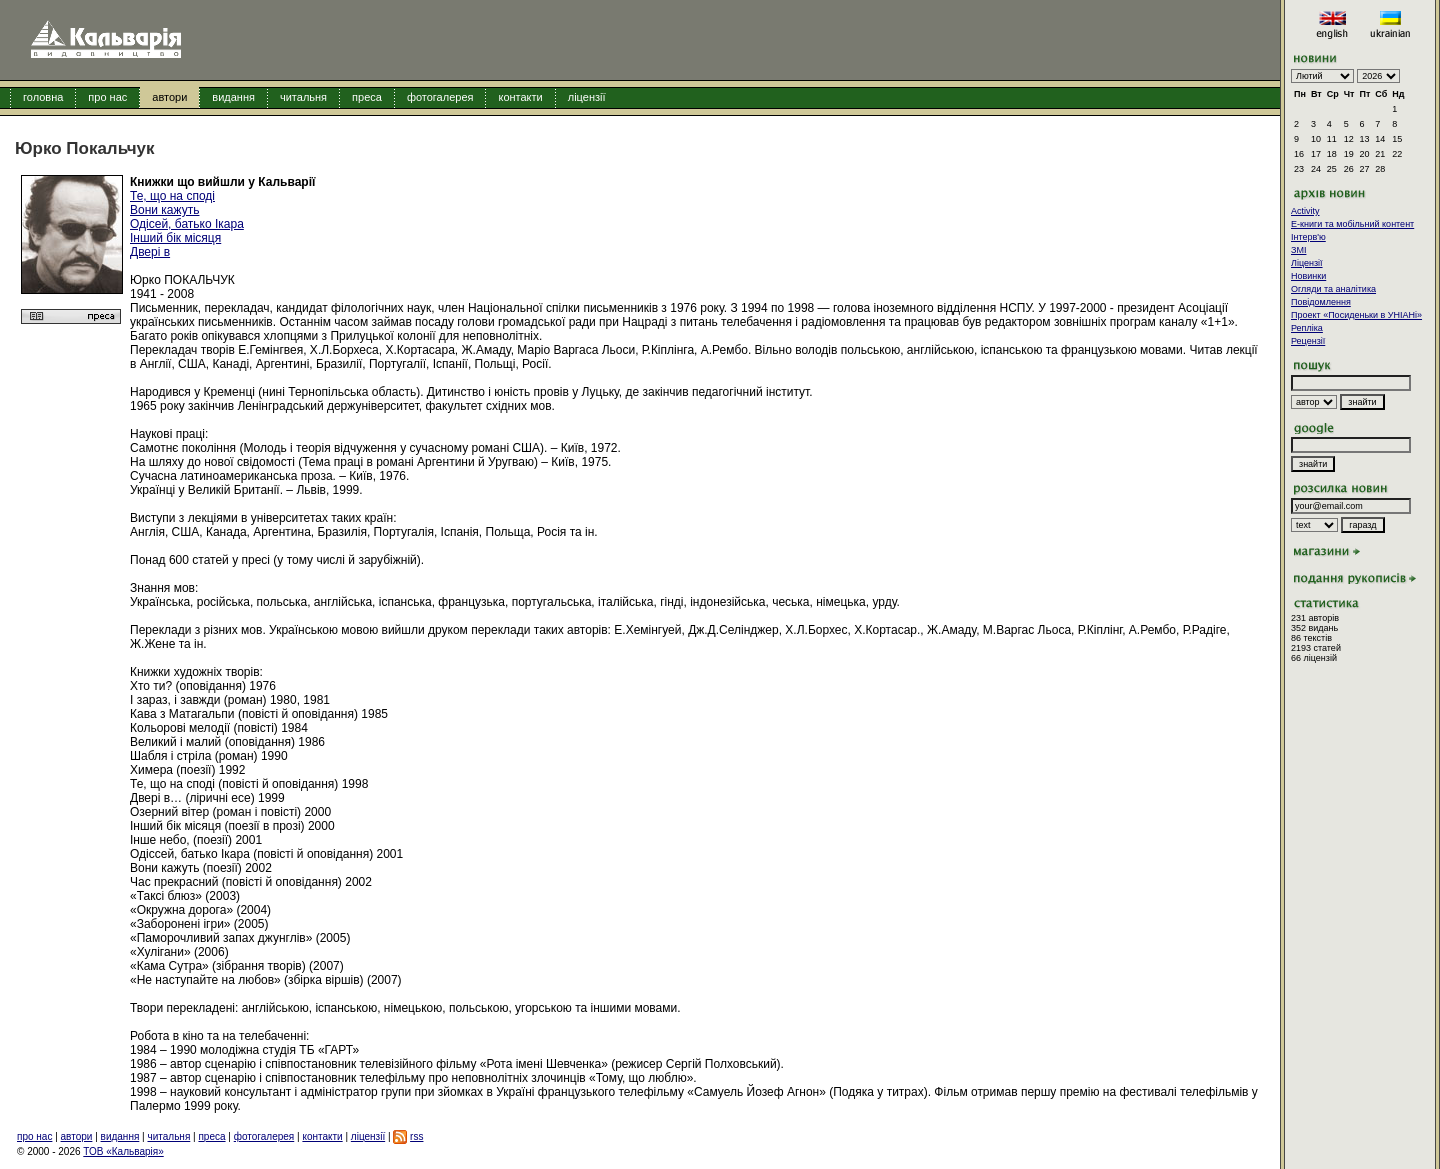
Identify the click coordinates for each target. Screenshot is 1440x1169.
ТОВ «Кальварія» (123, 1151)
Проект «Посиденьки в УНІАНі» (1356, 315)
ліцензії (587, 97)
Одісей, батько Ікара (187, 224)
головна (43, 97)
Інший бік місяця (175, 238)
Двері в (150, 252)
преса (367, 97)
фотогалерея (440, 97)
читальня (303, 97)
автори (169, 97)
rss (416, 1136)
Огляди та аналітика (1333, 289)
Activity (1305, 211)
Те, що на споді (172, 196)
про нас (107, 97)
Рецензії (1308, 341)
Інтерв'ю (1308, 237)
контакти (520, 97)
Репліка (1307, 328)
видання (233, 97)
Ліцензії (1307, 263)
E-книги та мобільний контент (1352, 224)
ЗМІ (1298, 250)
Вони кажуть (164, 210)
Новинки (1308, 276)
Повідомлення (1321, 302)
